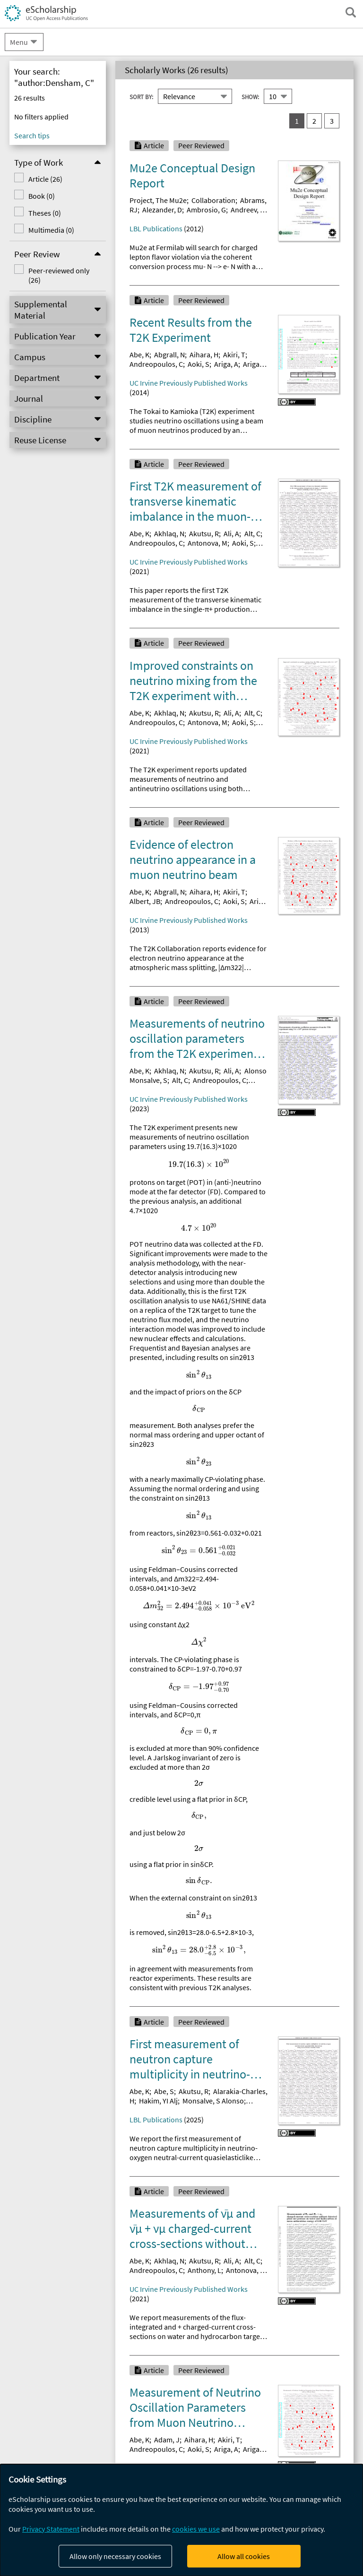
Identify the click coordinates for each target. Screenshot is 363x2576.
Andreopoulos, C (156, 364)
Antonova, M (207, 543)
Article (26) (45, 179)
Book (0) (41, 196)
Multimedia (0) (51, 230)
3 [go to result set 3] (332, 121)
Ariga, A (226, 364)
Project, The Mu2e (158, 200)
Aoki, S (198, 364)
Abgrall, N (169, 354)
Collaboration (213, 200)
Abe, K (139, 354)
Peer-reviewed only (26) (58, 275)
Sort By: (141, 97)
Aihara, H (204, 354)
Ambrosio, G (206, 209)
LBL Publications (156, 228)
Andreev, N (248, 209)
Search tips (32, 135)
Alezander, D (162, 209)
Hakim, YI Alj (158, 2100)
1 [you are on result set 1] (297, 121)
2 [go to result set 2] (314, 121)
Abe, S (164, 2091)
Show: (250, 97)
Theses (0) (44, 213)
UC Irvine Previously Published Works (189, 383)
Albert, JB (145, 901)
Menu (19, 42)
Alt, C (252, 533)
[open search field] (350, 12)
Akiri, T (234, 354)
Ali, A (231, 533)
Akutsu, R (204, 533)
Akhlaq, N (169, 533)
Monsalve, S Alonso (213, 2100)
